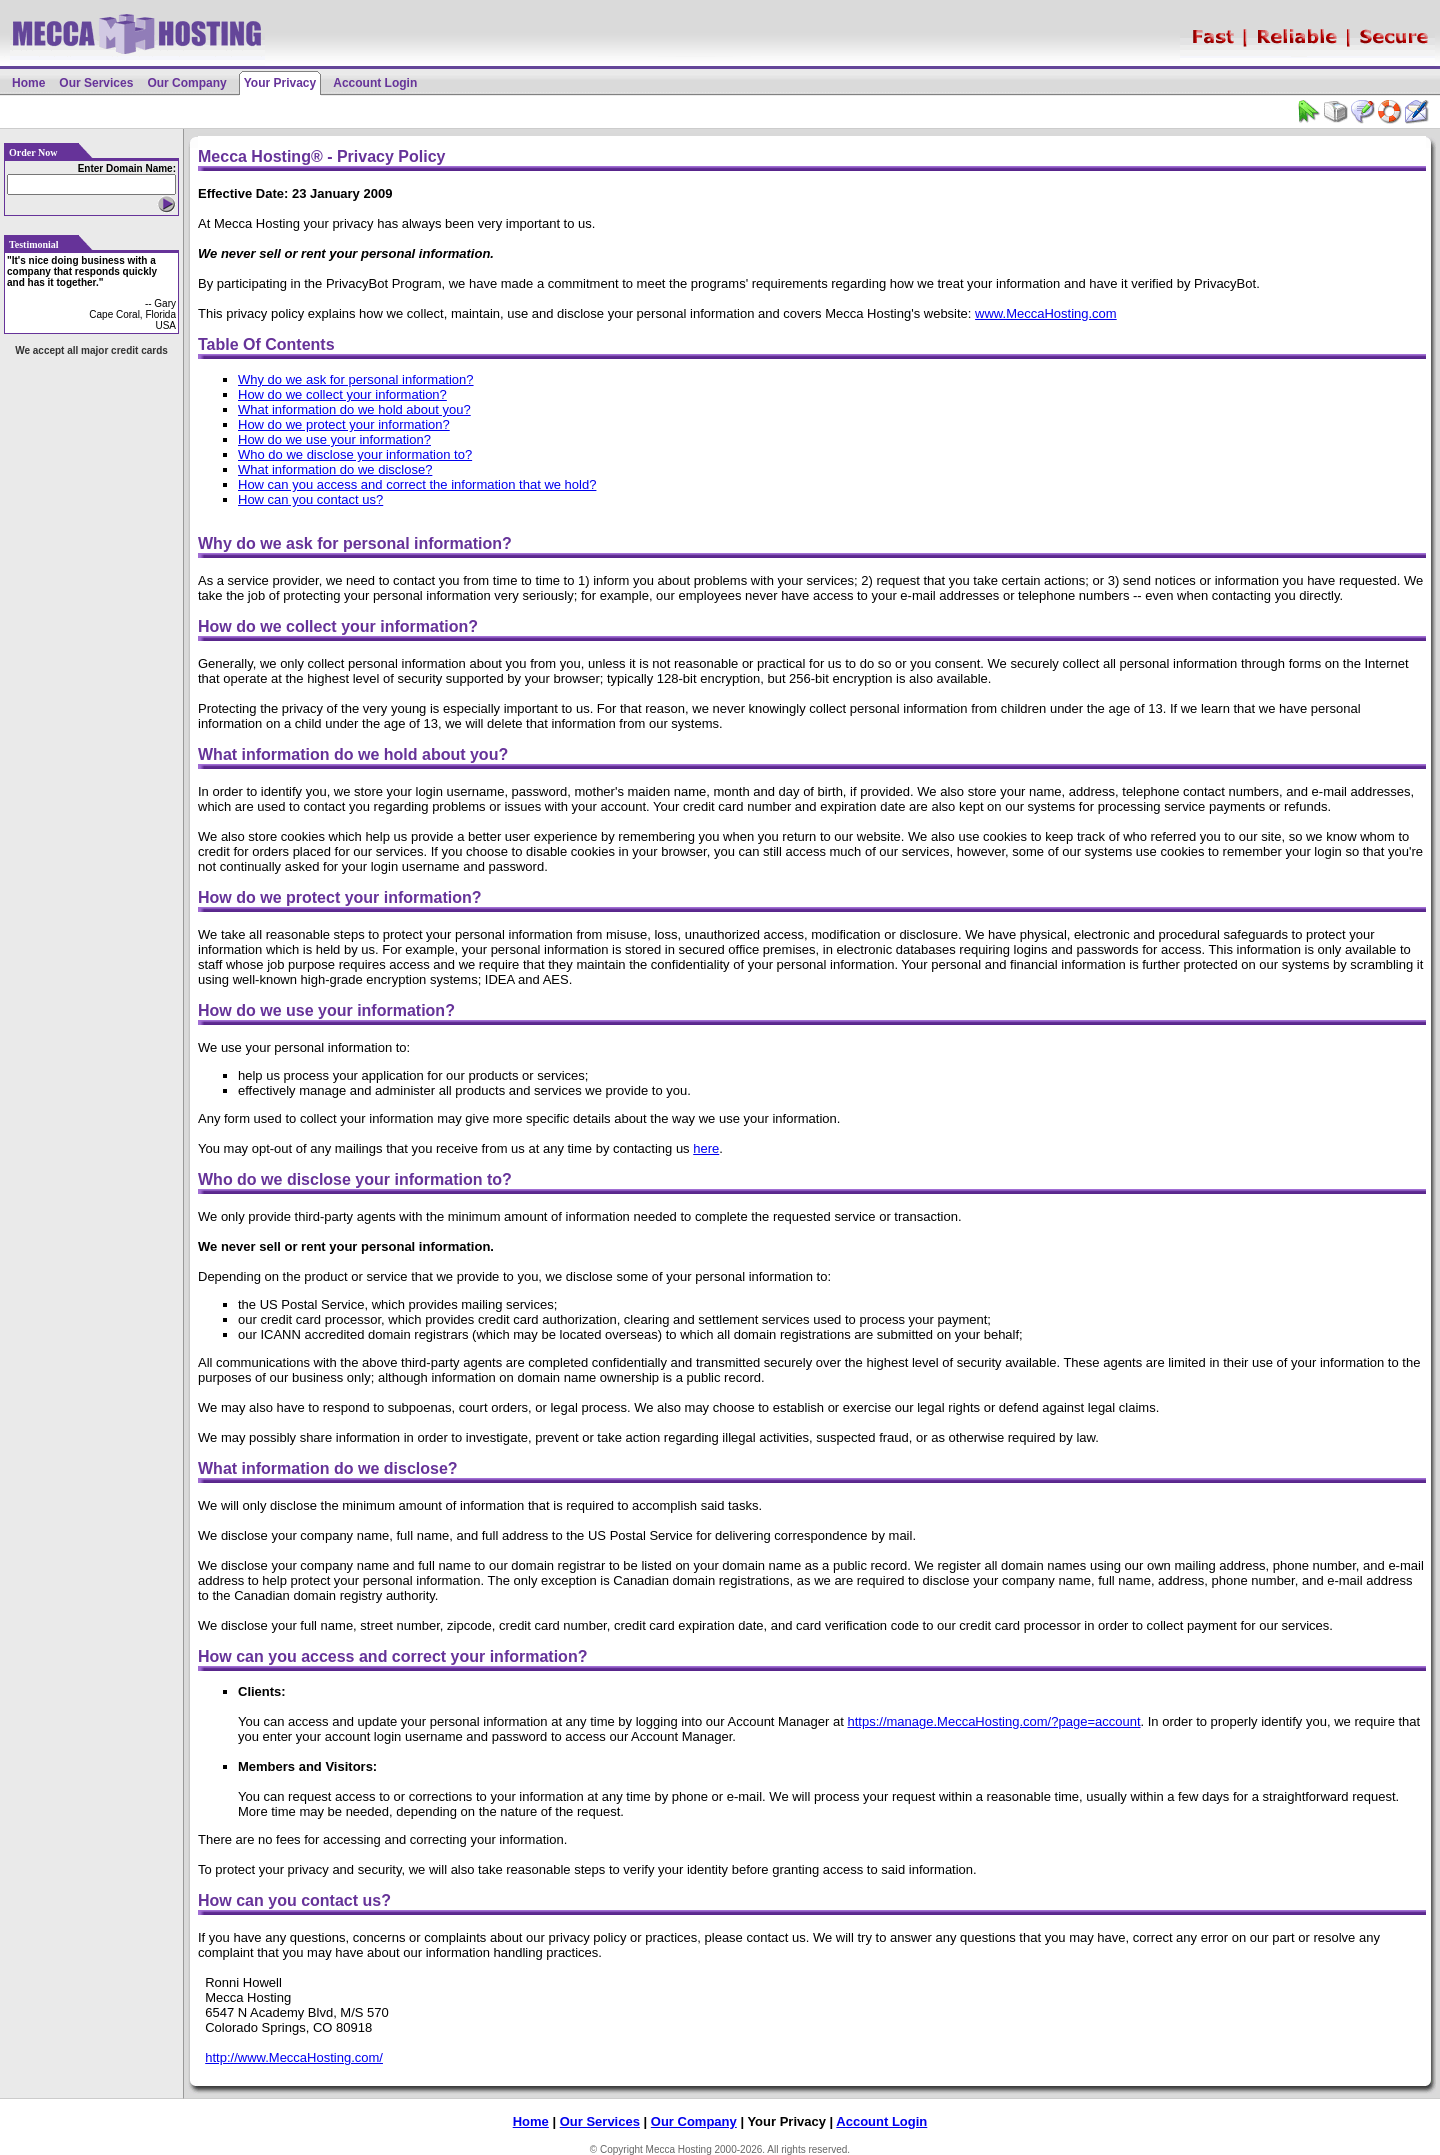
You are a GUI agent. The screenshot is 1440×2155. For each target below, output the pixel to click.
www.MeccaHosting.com (1046, 313)
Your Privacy (280, 83)
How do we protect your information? (344, 424)
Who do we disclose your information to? (355, 454)
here (706, 1148)
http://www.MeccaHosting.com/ (294, 2057)
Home (28, 83)
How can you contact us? (310, 499)
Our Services (96, 83)
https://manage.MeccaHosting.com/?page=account (993, 1721)
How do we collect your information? (342, 394)
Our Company (186, 83)
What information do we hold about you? (354, 409)
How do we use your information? (334, 439)
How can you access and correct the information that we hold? (417, 484)
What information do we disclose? (335, 469)
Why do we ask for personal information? (356, 379)
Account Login (375, 83)
